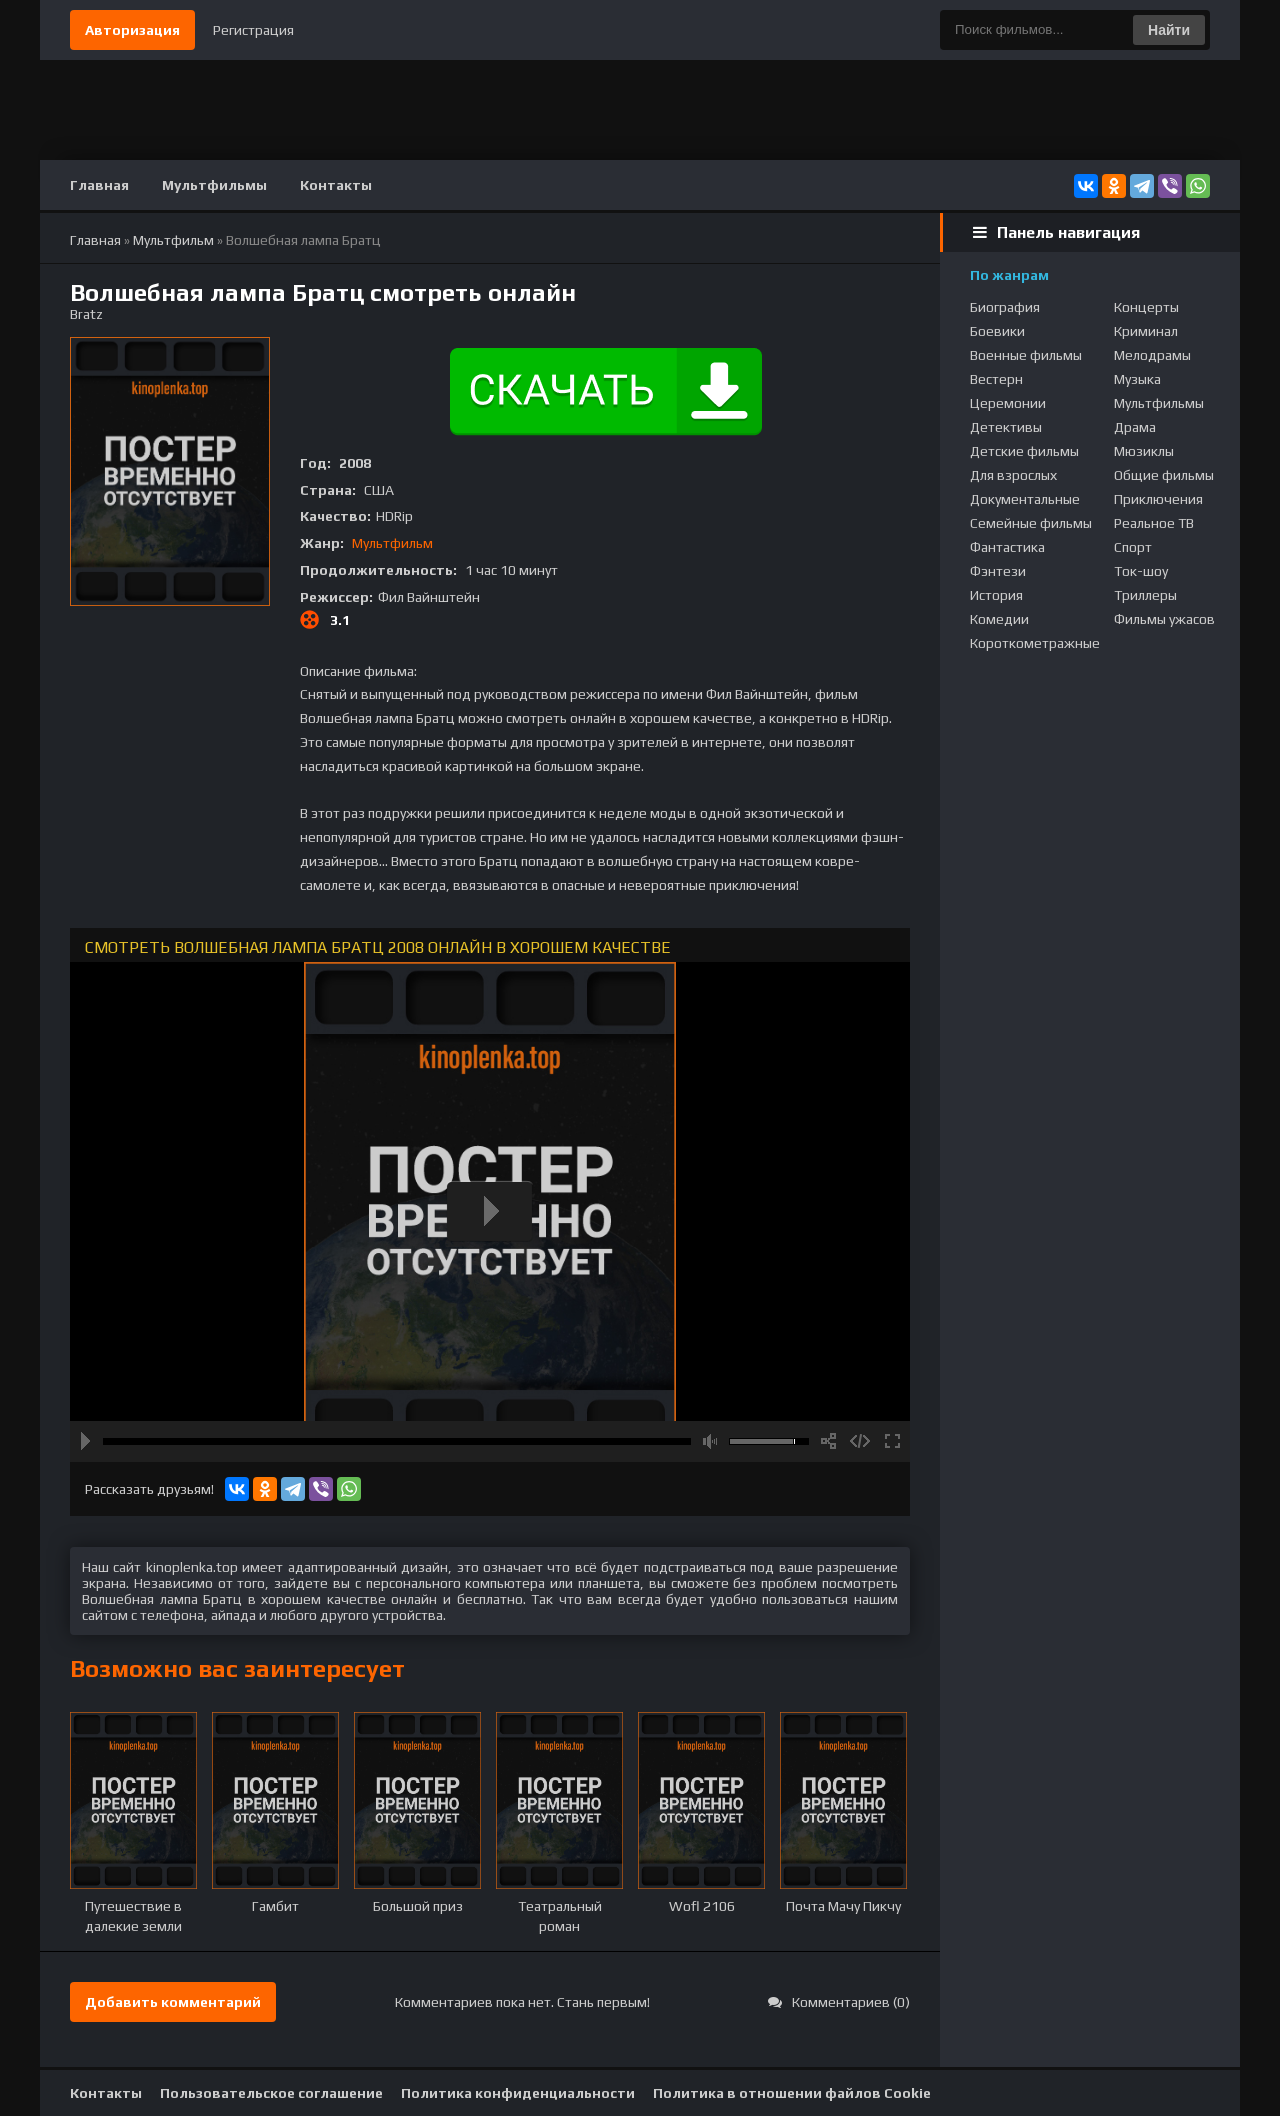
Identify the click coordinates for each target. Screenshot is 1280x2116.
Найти (1169, 30)
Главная (99, 185)
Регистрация (253, 30)
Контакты (336, 185)
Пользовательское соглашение (271, 2093)
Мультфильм (392, 543)
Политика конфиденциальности (518, 2093)
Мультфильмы (214, 185)
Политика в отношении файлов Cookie (792, 2093)
